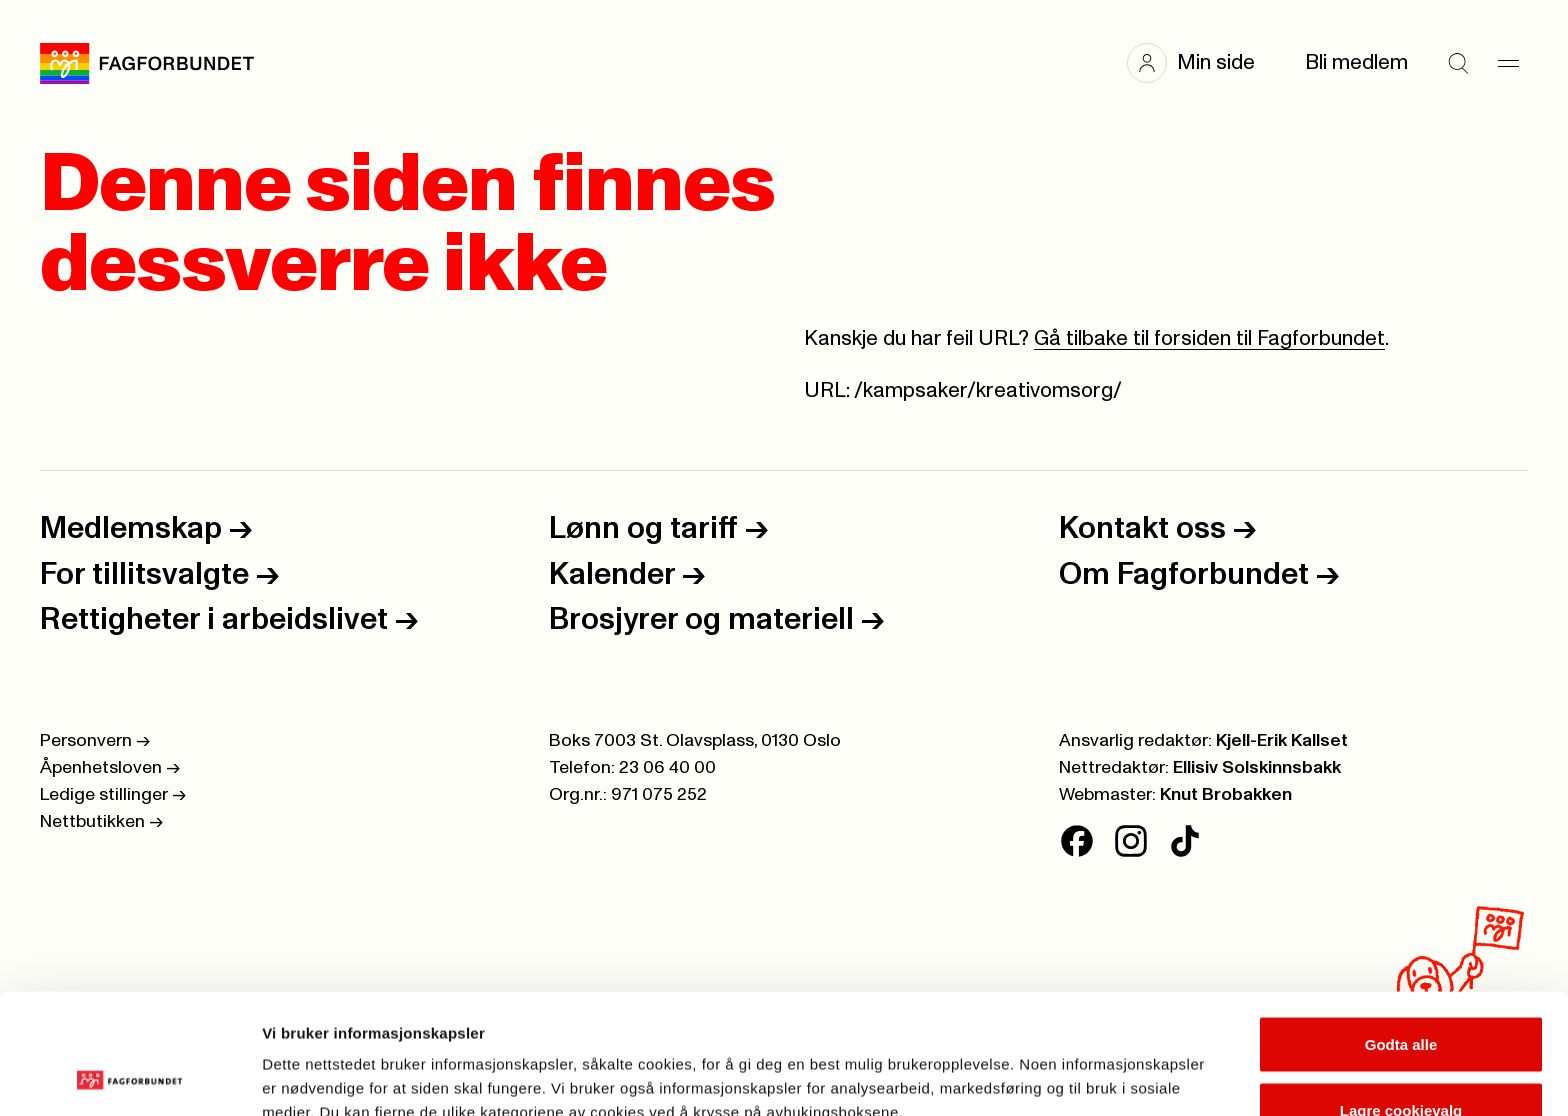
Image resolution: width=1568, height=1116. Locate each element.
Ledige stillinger (113, 795)
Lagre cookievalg (1401, 997)
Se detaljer (1075, 1064)
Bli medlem (1356, 62)
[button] (1201, 63)
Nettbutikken (101, 822)
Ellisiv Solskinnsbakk (1257, 768)
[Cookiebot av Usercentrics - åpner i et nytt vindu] (129, 1077)
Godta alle (1401, 931)
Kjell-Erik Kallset (1282, 741)
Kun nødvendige (1401, 1062)
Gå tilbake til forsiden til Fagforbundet (1209, 338)
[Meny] (1508, 63)
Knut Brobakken (1226, 795)
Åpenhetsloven (110, 768)
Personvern (95, 741)
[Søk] (1458, 63)
